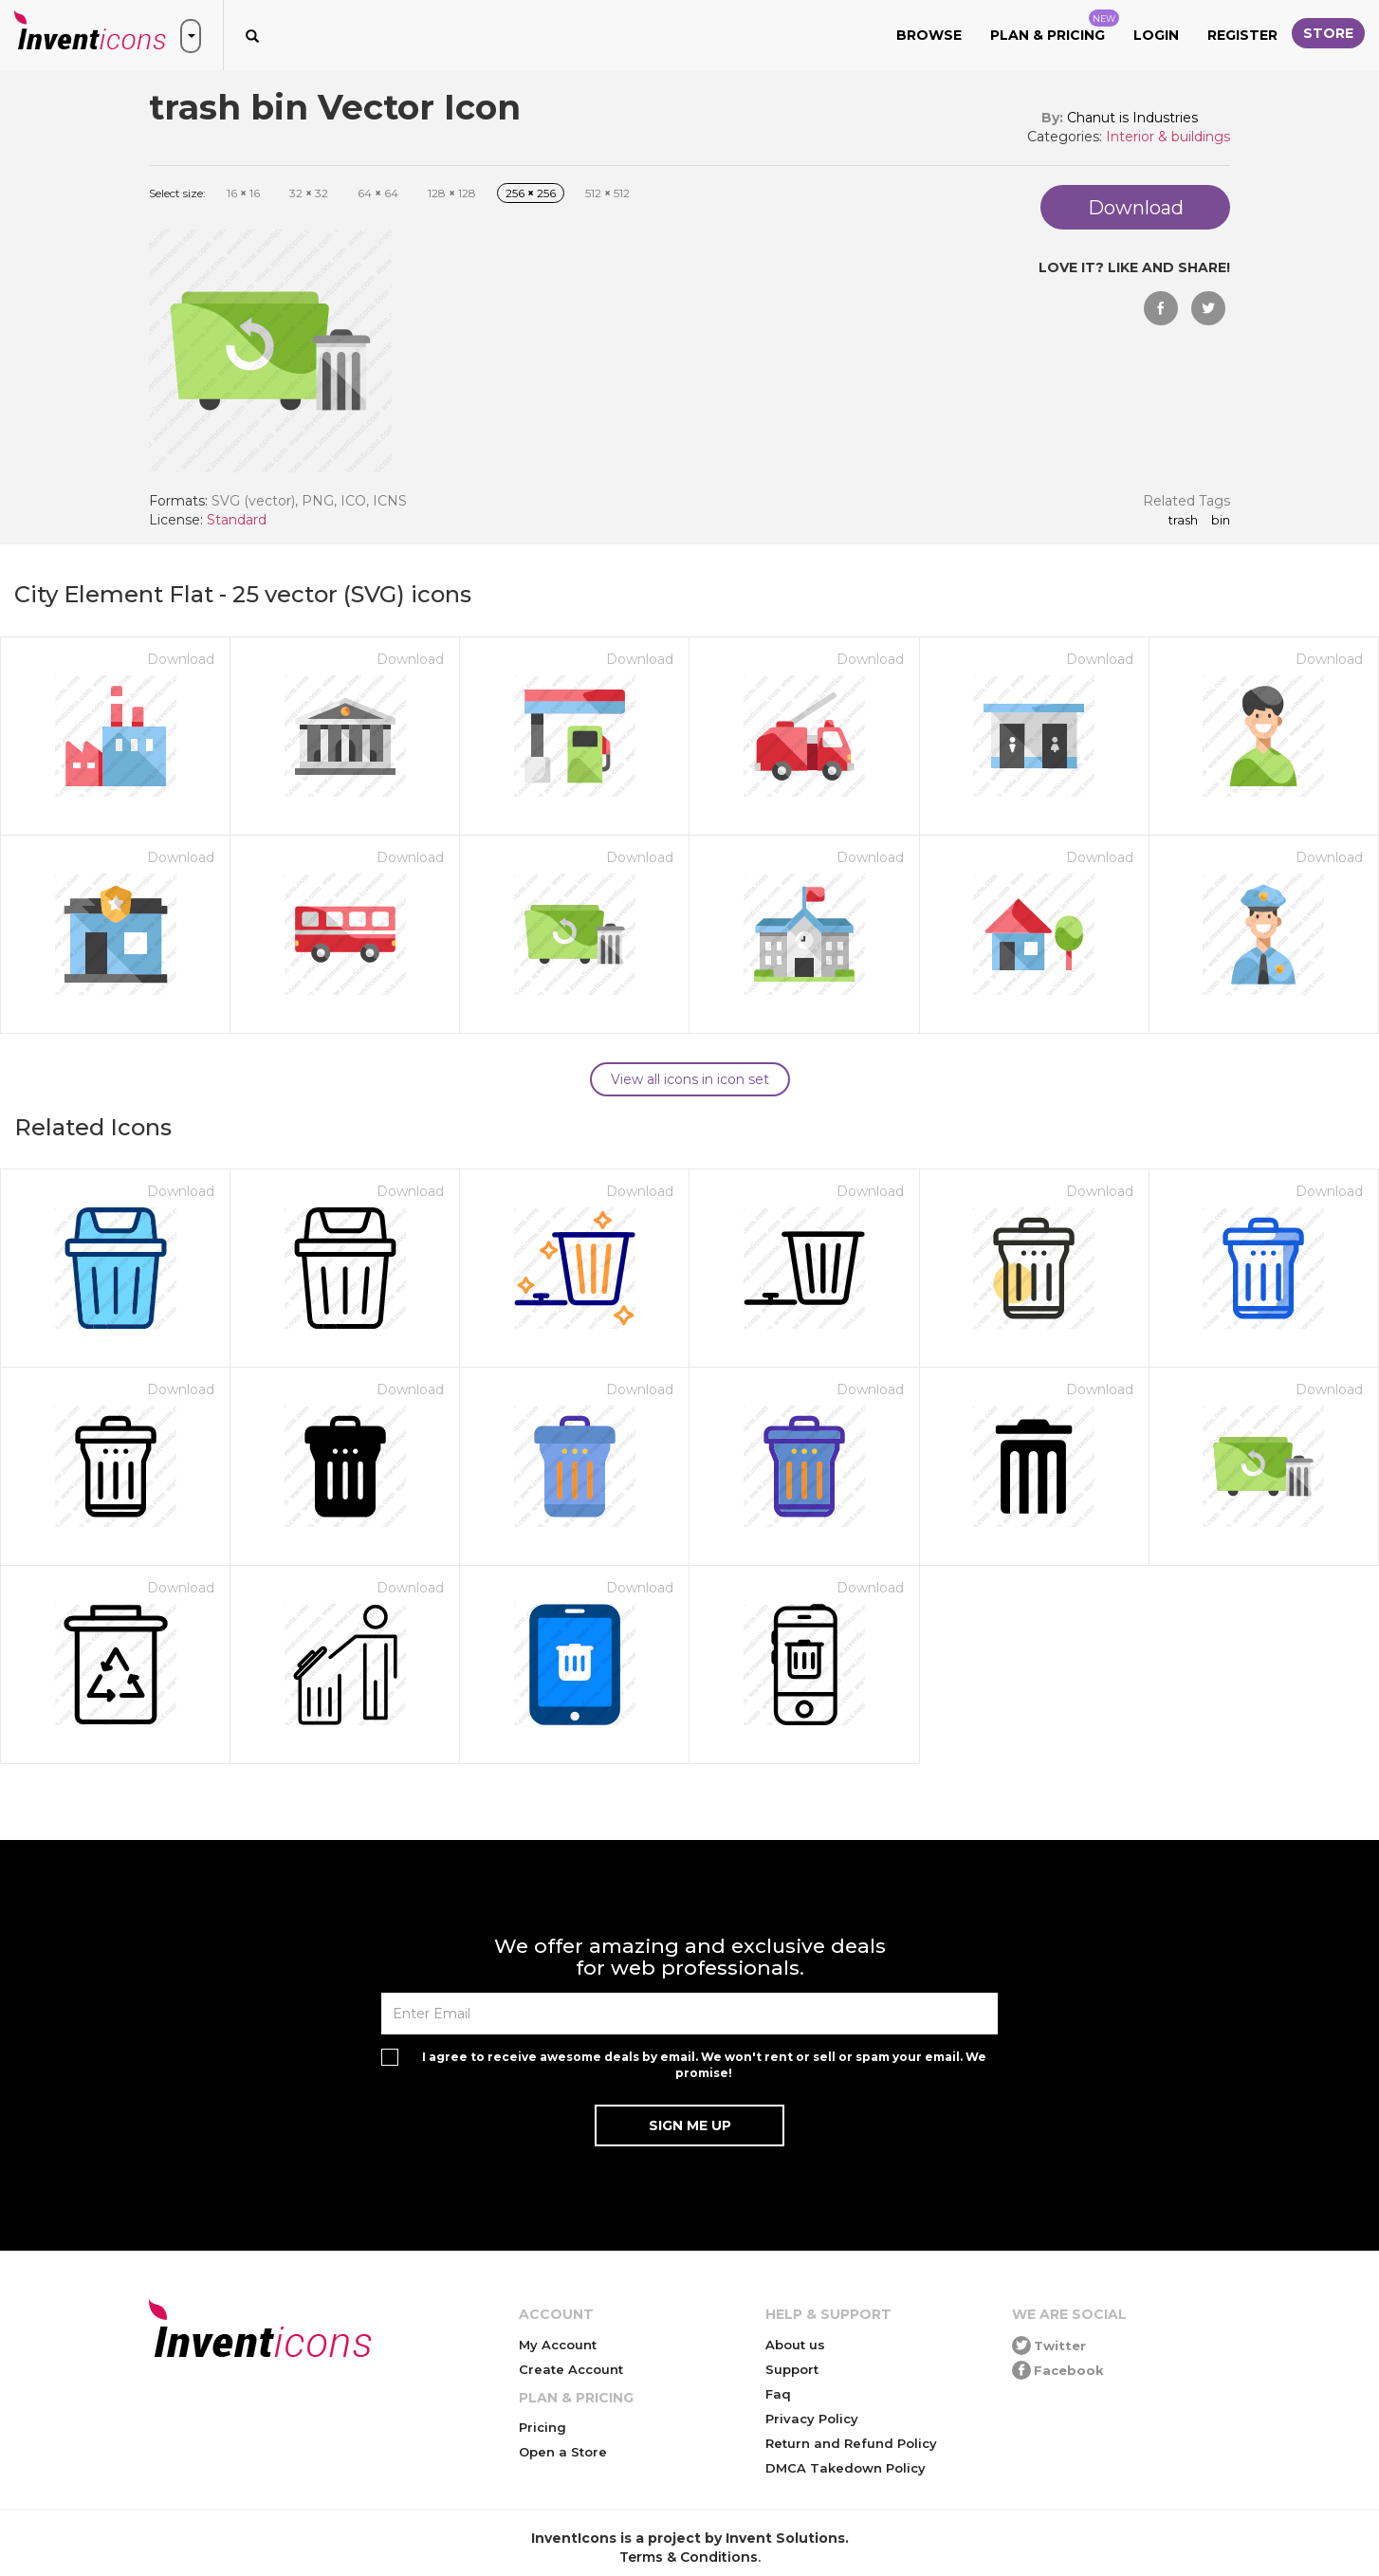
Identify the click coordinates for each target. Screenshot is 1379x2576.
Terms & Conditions (688, 2557)
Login (1156, 35)
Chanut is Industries (1132, 117)
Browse (929, 35)
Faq (778, 2393)
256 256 (531, 193)
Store (1328, 33)
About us (795, 2344)
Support (791, 2369)
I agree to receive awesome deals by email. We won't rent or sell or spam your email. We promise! (704, 2065)
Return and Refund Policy (851, 2443)
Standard (237, 519)
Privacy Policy (811, 2418)
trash (1183, 520)
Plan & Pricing (1054, 26)
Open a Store (563, 2451)
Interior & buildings (1168, 136)
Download (180, 659)
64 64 (378, 193)
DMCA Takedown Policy (845, 2467)
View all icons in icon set (690, 1079)
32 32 (308, 193)
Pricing (542, 2427)
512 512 (607, 193)
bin (1220, 520)
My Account (558, 2344)
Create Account (571, 2369)
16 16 (243, 193)
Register (1242, 35)
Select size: (177, 193)
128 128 (452, 193)
